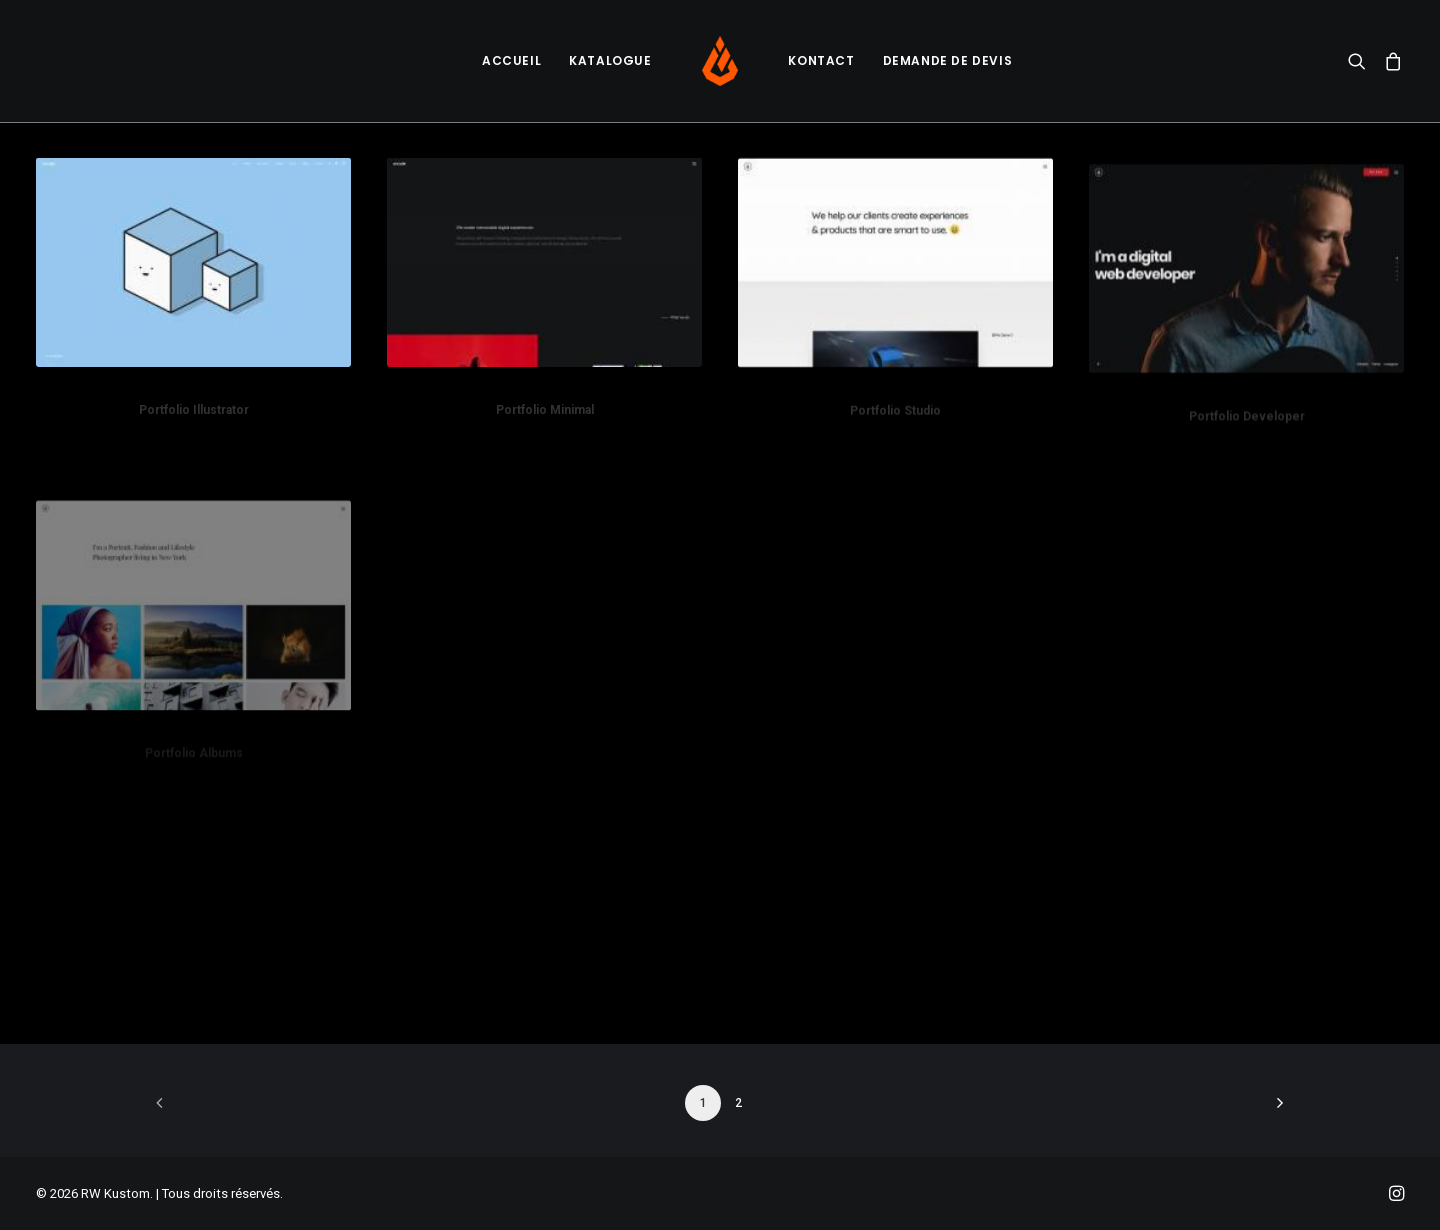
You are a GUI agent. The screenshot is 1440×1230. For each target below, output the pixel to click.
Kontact (821, 60)
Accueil (511, 60)
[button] (1361, 61)
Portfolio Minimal (545, 410)
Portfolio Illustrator (194, 410)
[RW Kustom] (720, 61)
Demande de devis (948, 60)
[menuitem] (511, 61)
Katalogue (610, 60)
